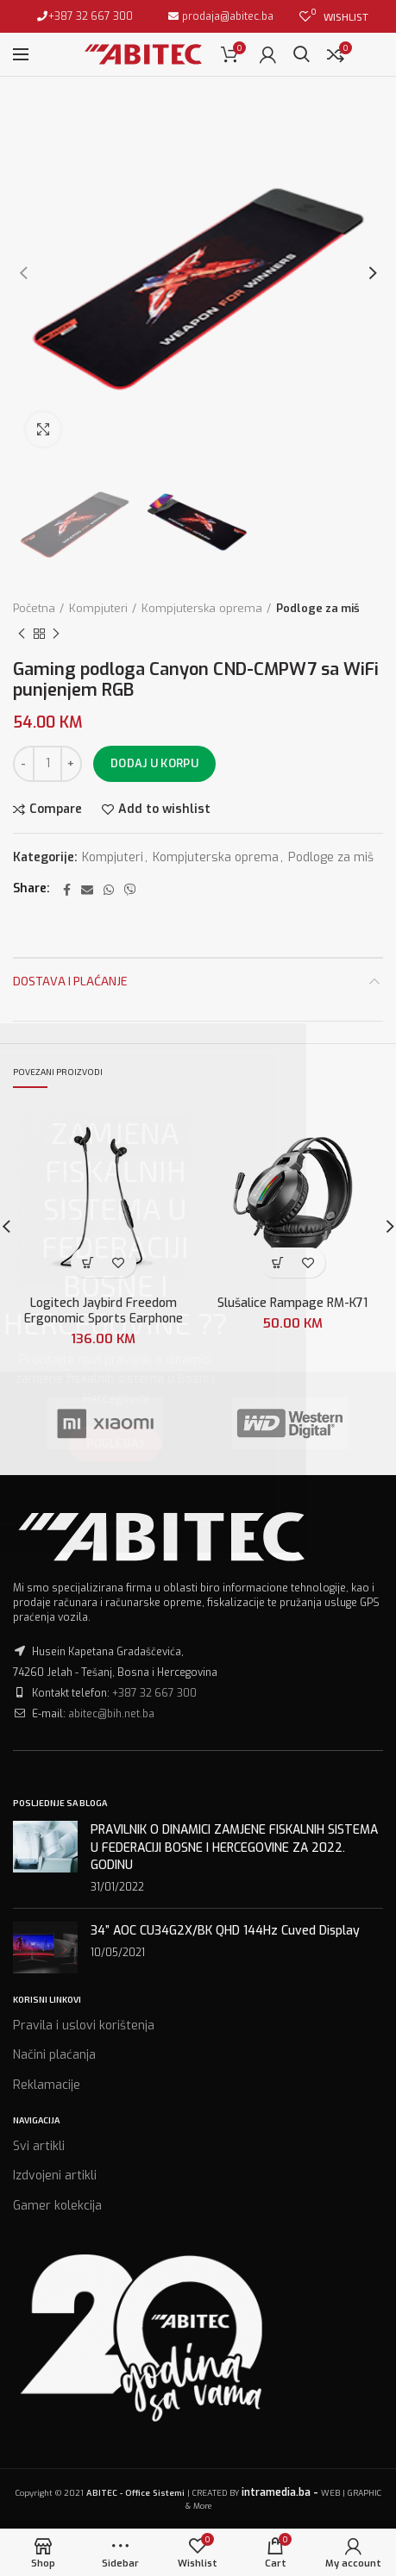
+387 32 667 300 (90, 16)
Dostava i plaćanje (70, 980)
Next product (56, 634)
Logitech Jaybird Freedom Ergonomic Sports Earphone (103, 1310)
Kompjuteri (98, 608)
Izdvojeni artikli (55, 2175)
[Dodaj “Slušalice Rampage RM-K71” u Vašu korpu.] (277, 1262)
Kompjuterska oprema (201, 608)
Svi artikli (39, 2146)
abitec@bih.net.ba (111, 1714)
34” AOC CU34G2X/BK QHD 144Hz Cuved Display (225, 1931)
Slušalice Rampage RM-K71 (292, 1302)
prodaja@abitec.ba (226, 16)
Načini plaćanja (54, 2055)
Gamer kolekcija (57, 2206)
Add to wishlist (164, 809)
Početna (34, 608)
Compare (55, 809)
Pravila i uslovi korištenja (83, 2025)
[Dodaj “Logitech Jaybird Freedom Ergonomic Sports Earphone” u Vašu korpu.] (88, 1262)
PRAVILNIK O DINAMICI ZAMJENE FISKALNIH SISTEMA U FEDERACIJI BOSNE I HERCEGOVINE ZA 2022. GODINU (234, 1847)
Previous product (21, 634)
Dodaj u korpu (154, 763)
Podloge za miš (318, 608)
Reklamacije (46, 2085)
